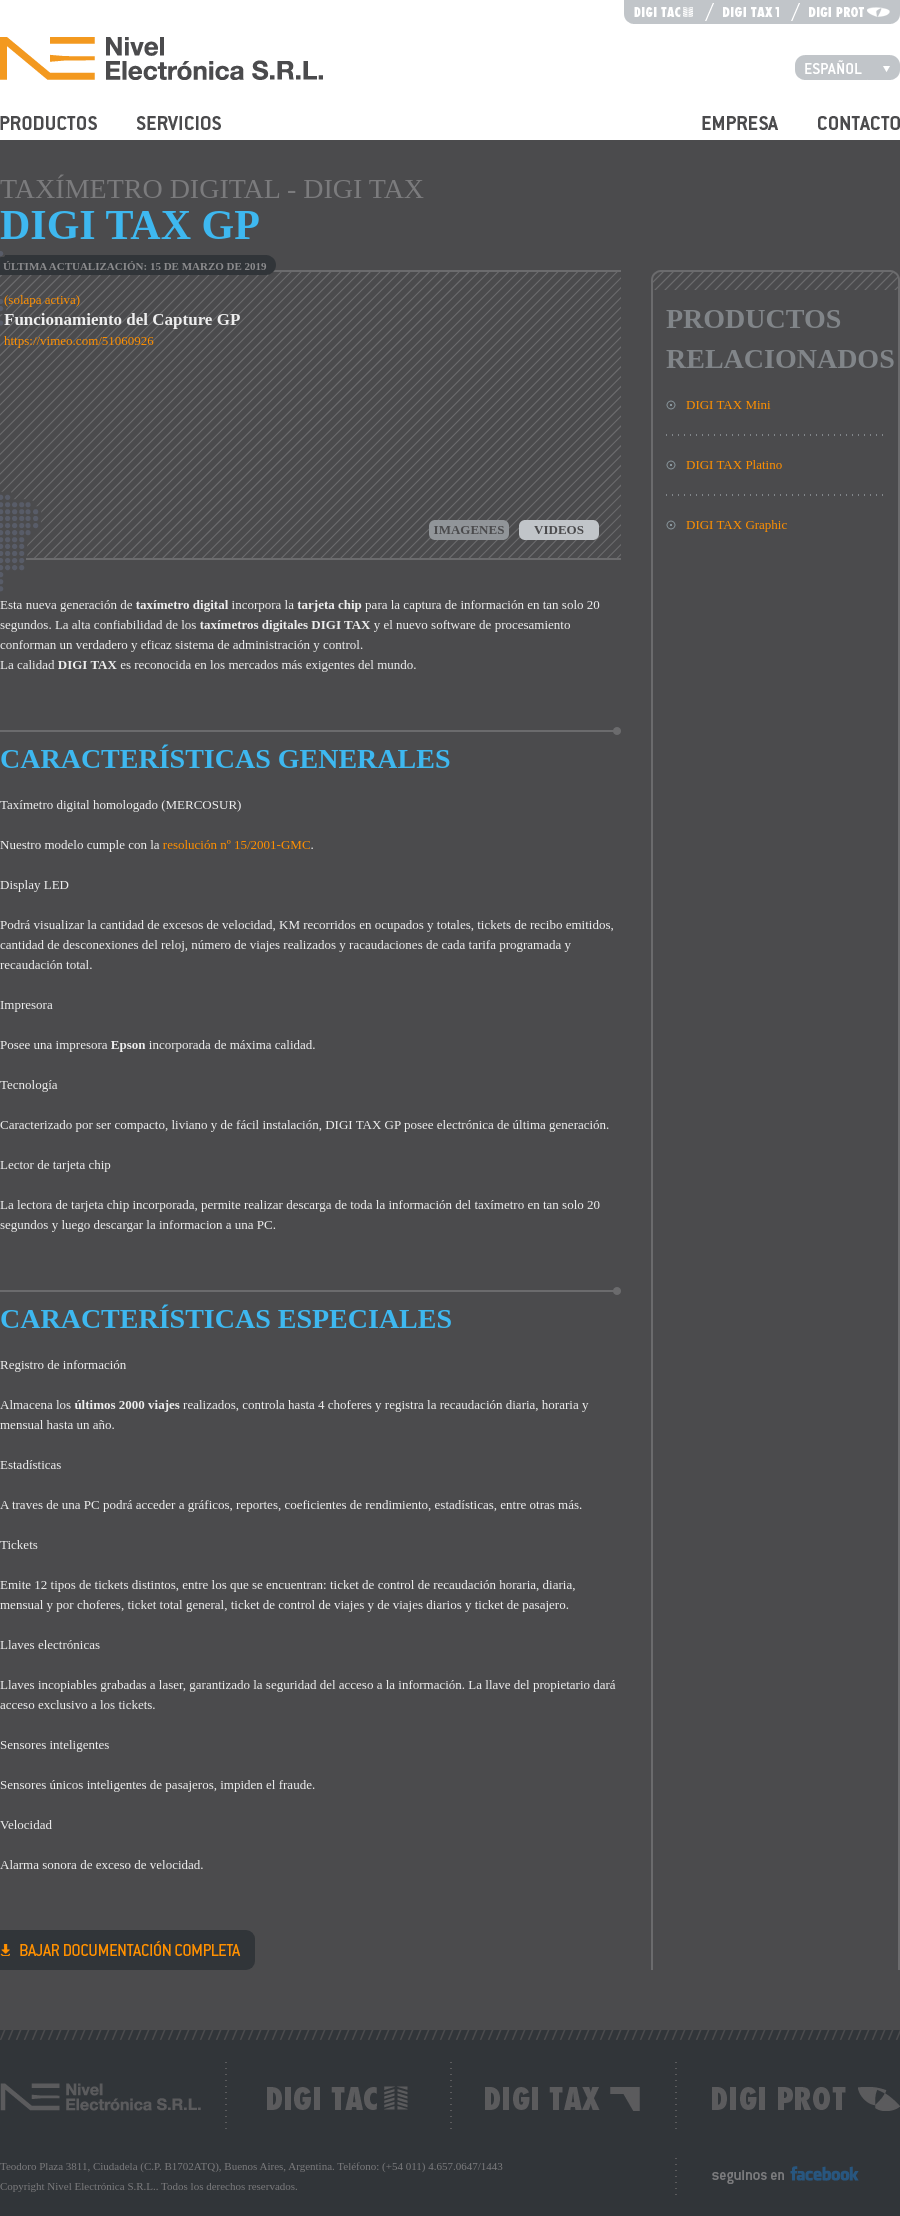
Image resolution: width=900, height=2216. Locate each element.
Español (852, 67)
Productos (26, 134)
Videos (559, 529)
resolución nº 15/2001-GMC (237, 844)
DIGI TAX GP (120, 1948)
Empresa (724, 134)
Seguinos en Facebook (770, 2183)
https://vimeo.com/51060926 (79, 340)
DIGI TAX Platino (734, 464)
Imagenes (469, 529)
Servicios (161, 134)
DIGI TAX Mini (728, 404)
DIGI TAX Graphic (736, 524)
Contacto (841, 134)
